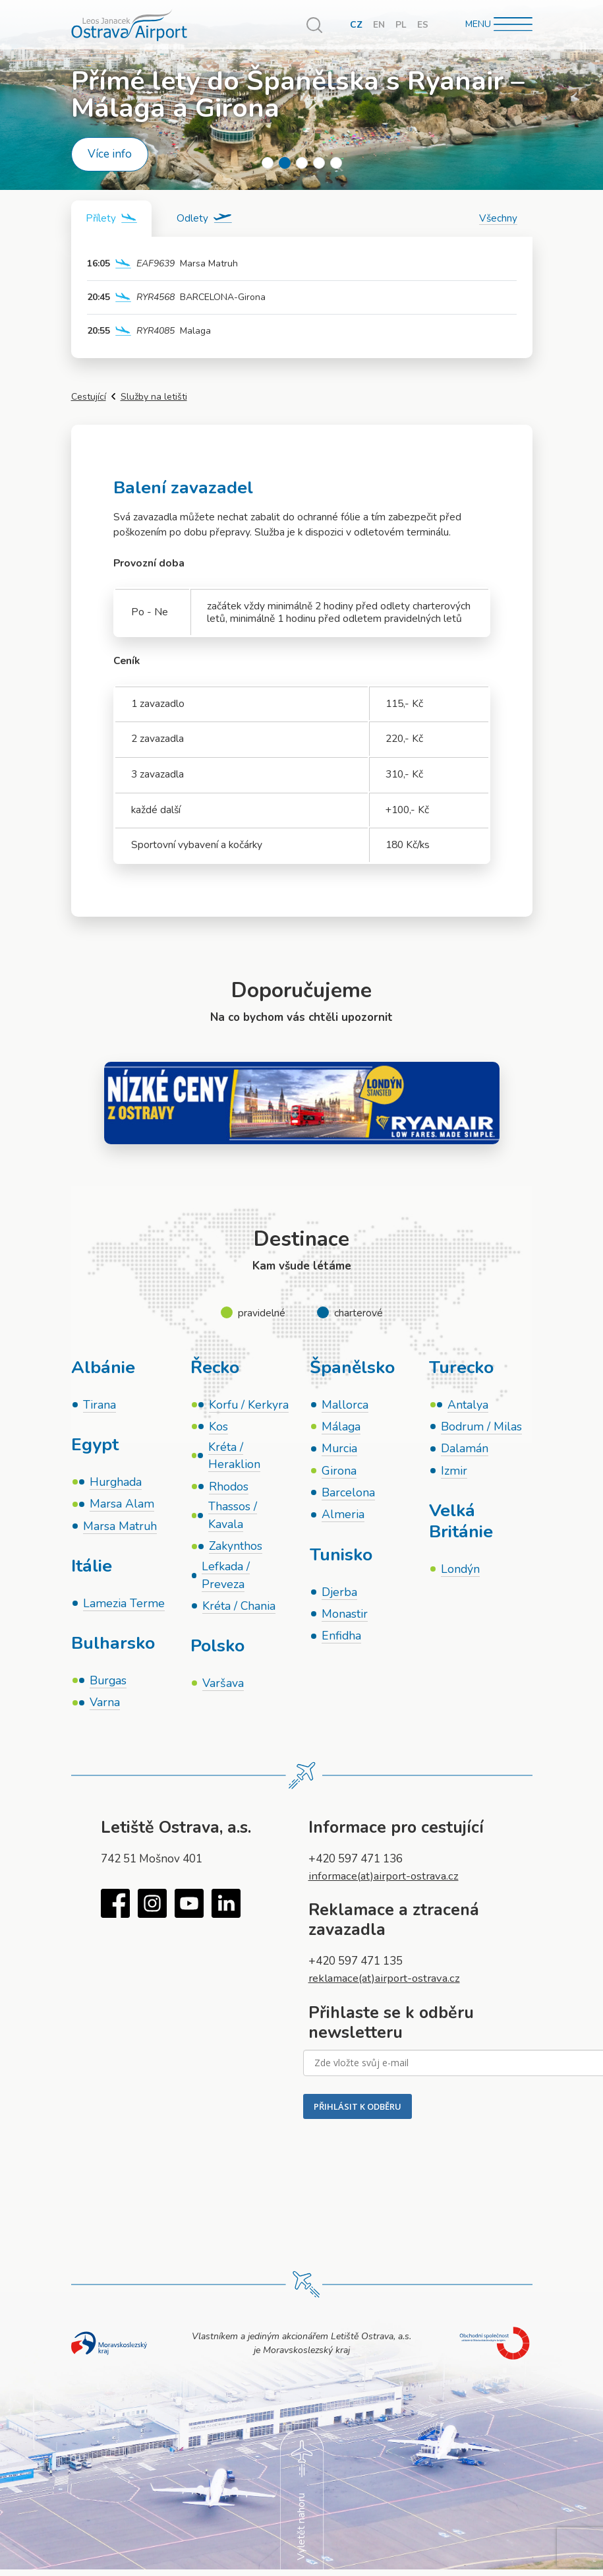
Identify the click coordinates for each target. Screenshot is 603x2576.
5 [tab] (336, 163)
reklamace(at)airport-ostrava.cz (388, 1982)
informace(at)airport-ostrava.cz (387, 1879)
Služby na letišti (154, 396)
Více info (110, 154)
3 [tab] (302, 163)
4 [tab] (319, 163)
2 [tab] (285, 163)
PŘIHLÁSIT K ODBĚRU (357, 2110)
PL (401, 24)
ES (422, 24)
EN (379, 24)
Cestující (88, 396)
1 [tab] (267, 163)
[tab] (113, 218)
